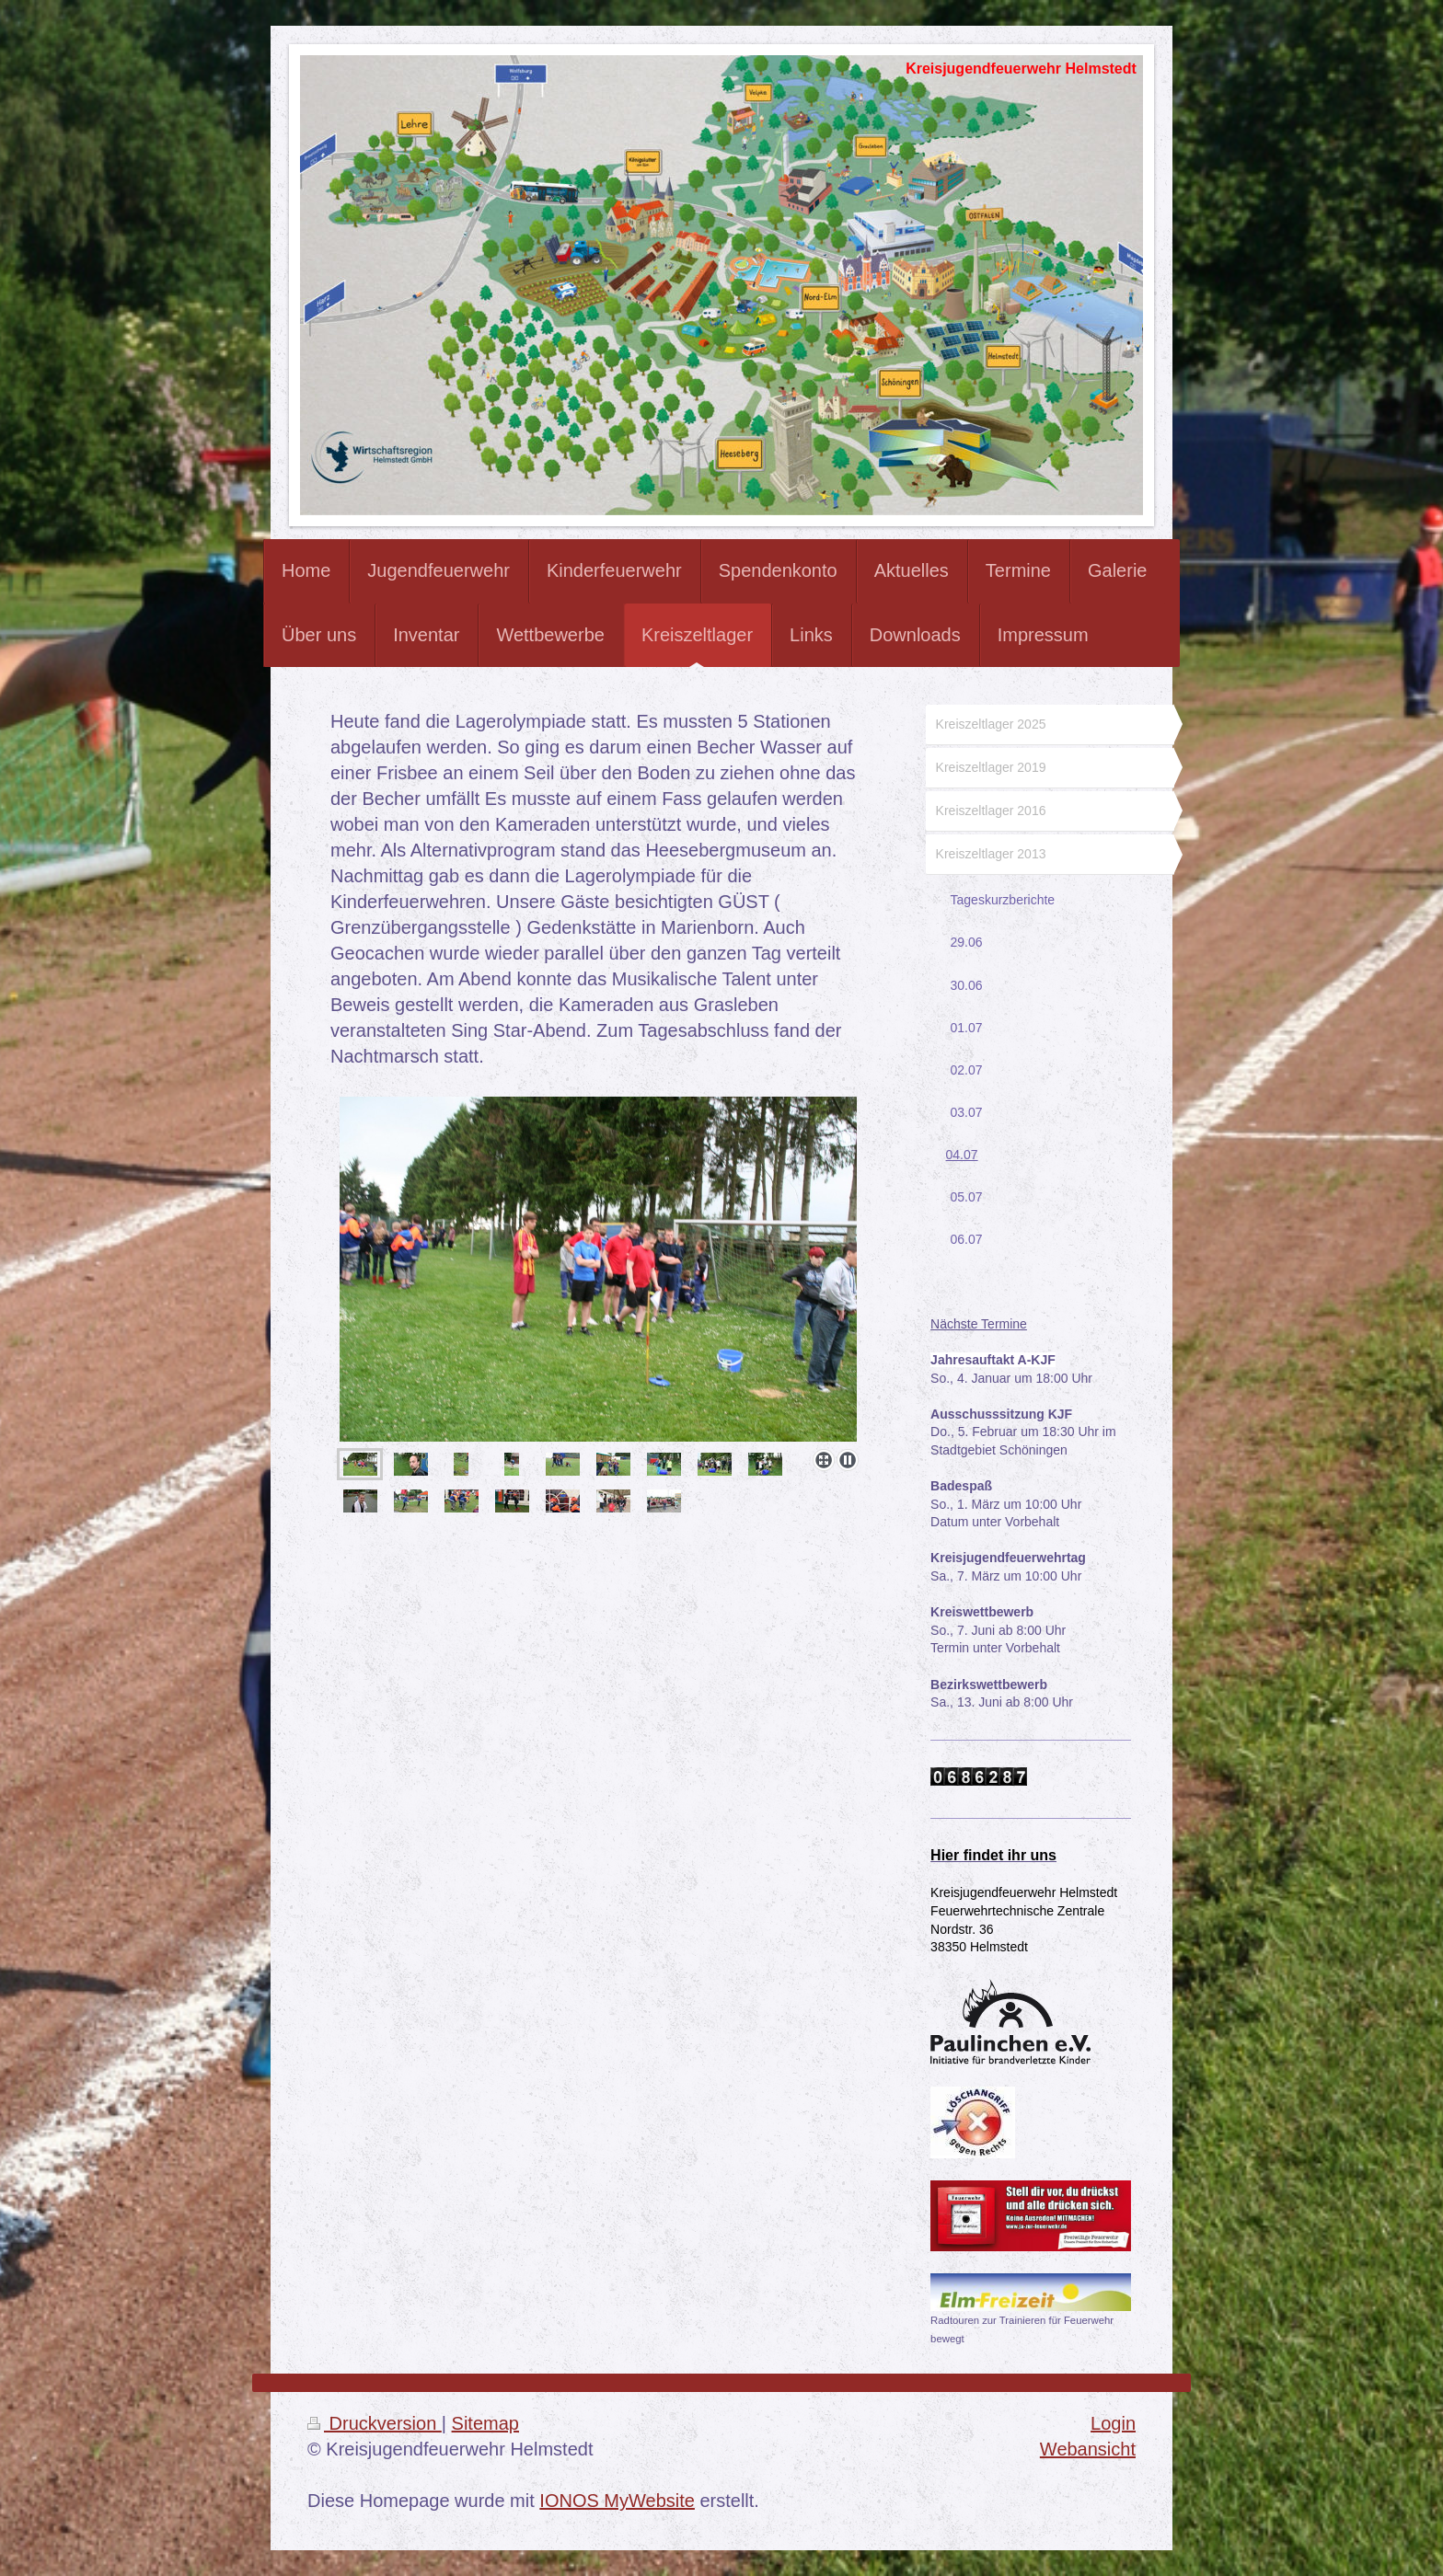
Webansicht (1088, 2449)
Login (1113, 2423)
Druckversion (374, 2423)
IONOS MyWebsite (617, 2500)
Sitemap (485, 2423)
